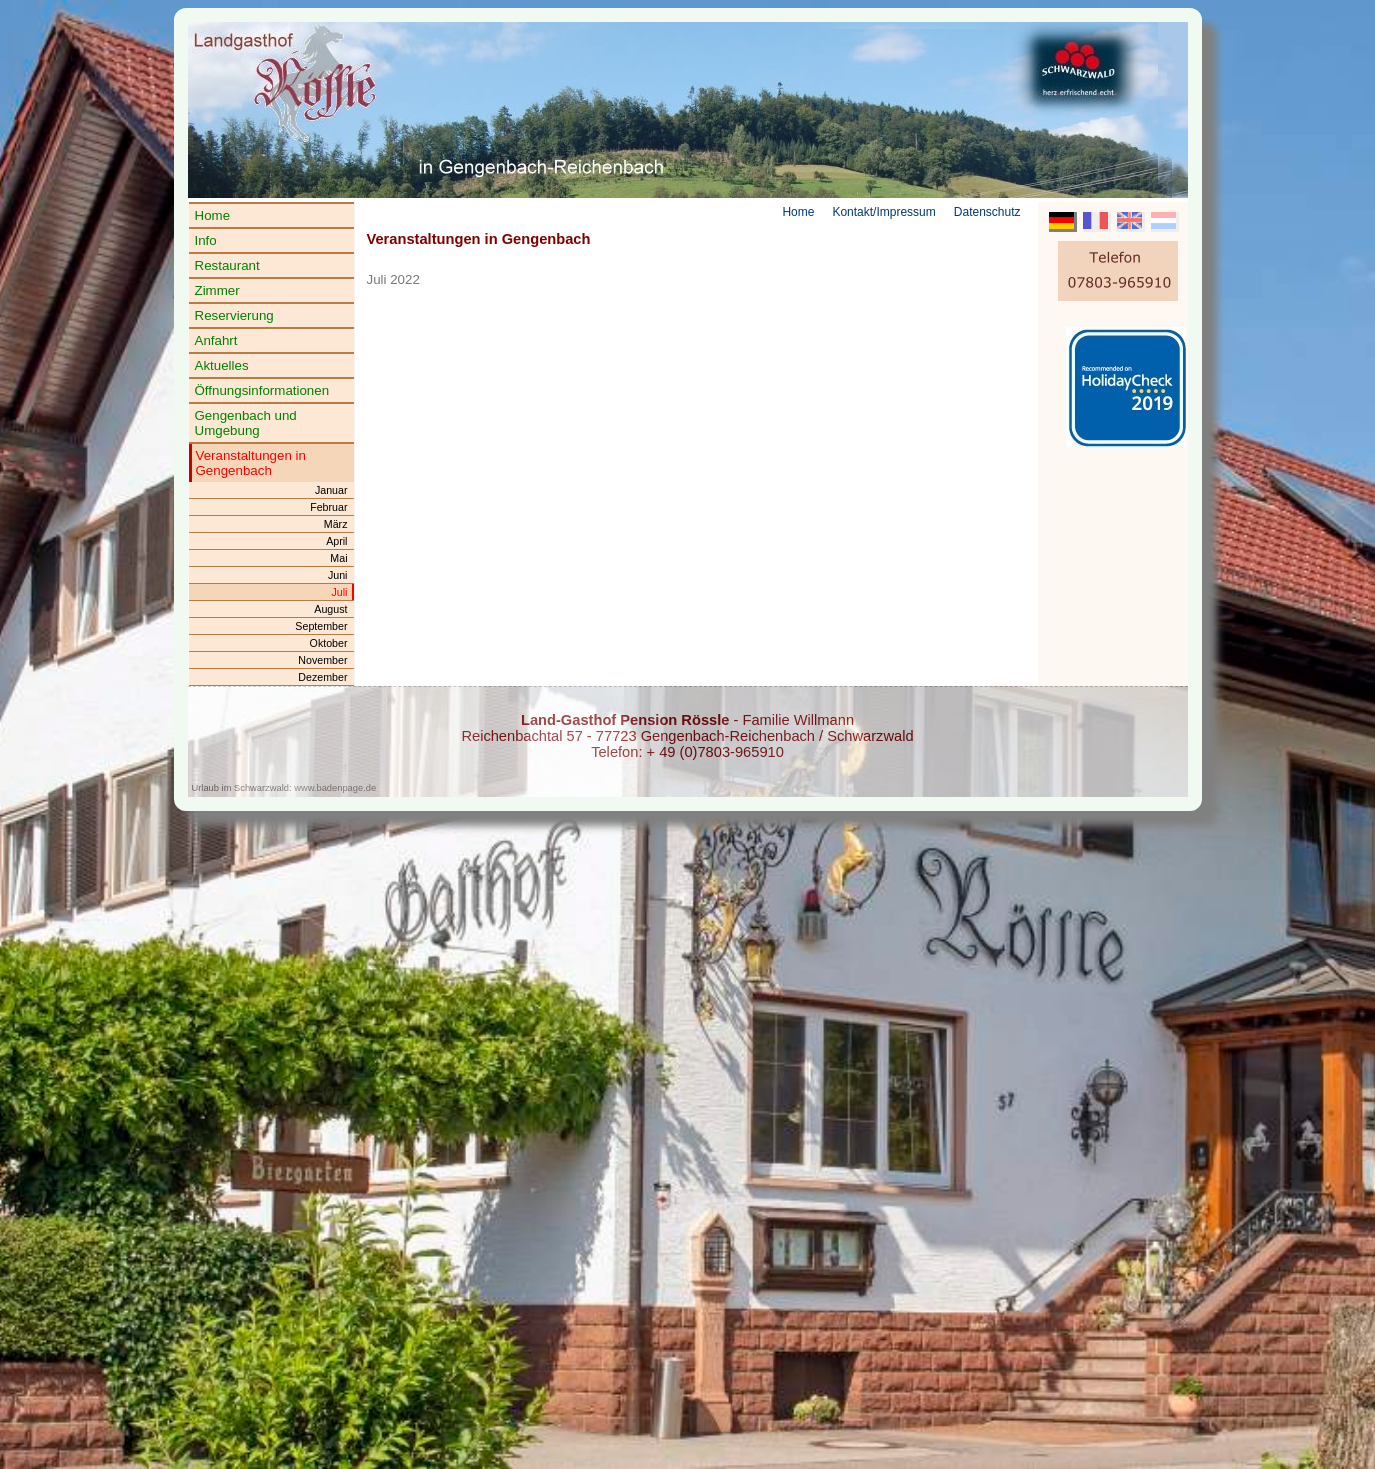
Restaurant (227, 265)
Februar (328, 507)
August (330, 609)
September (321, 626)
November (322, 660)
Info (206, 240)
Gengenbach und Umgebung (246, 423)
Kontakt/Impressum (883, 212)
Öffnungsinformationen (262, 390)
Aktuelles (222, 365)
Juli (340, 592)
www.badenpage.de (335, 788)
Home (213, 215)
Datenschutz (987, 212)
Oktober (329, 643)
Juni (338, 575)
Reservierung (234, 315)
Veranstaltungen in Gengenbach (251, 463)
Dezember (322, 677)
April (336, 541)
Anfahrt (216, 340)
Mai (338, 558)
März (336, 524)
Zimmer (217, 290)
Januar (331, 490)
